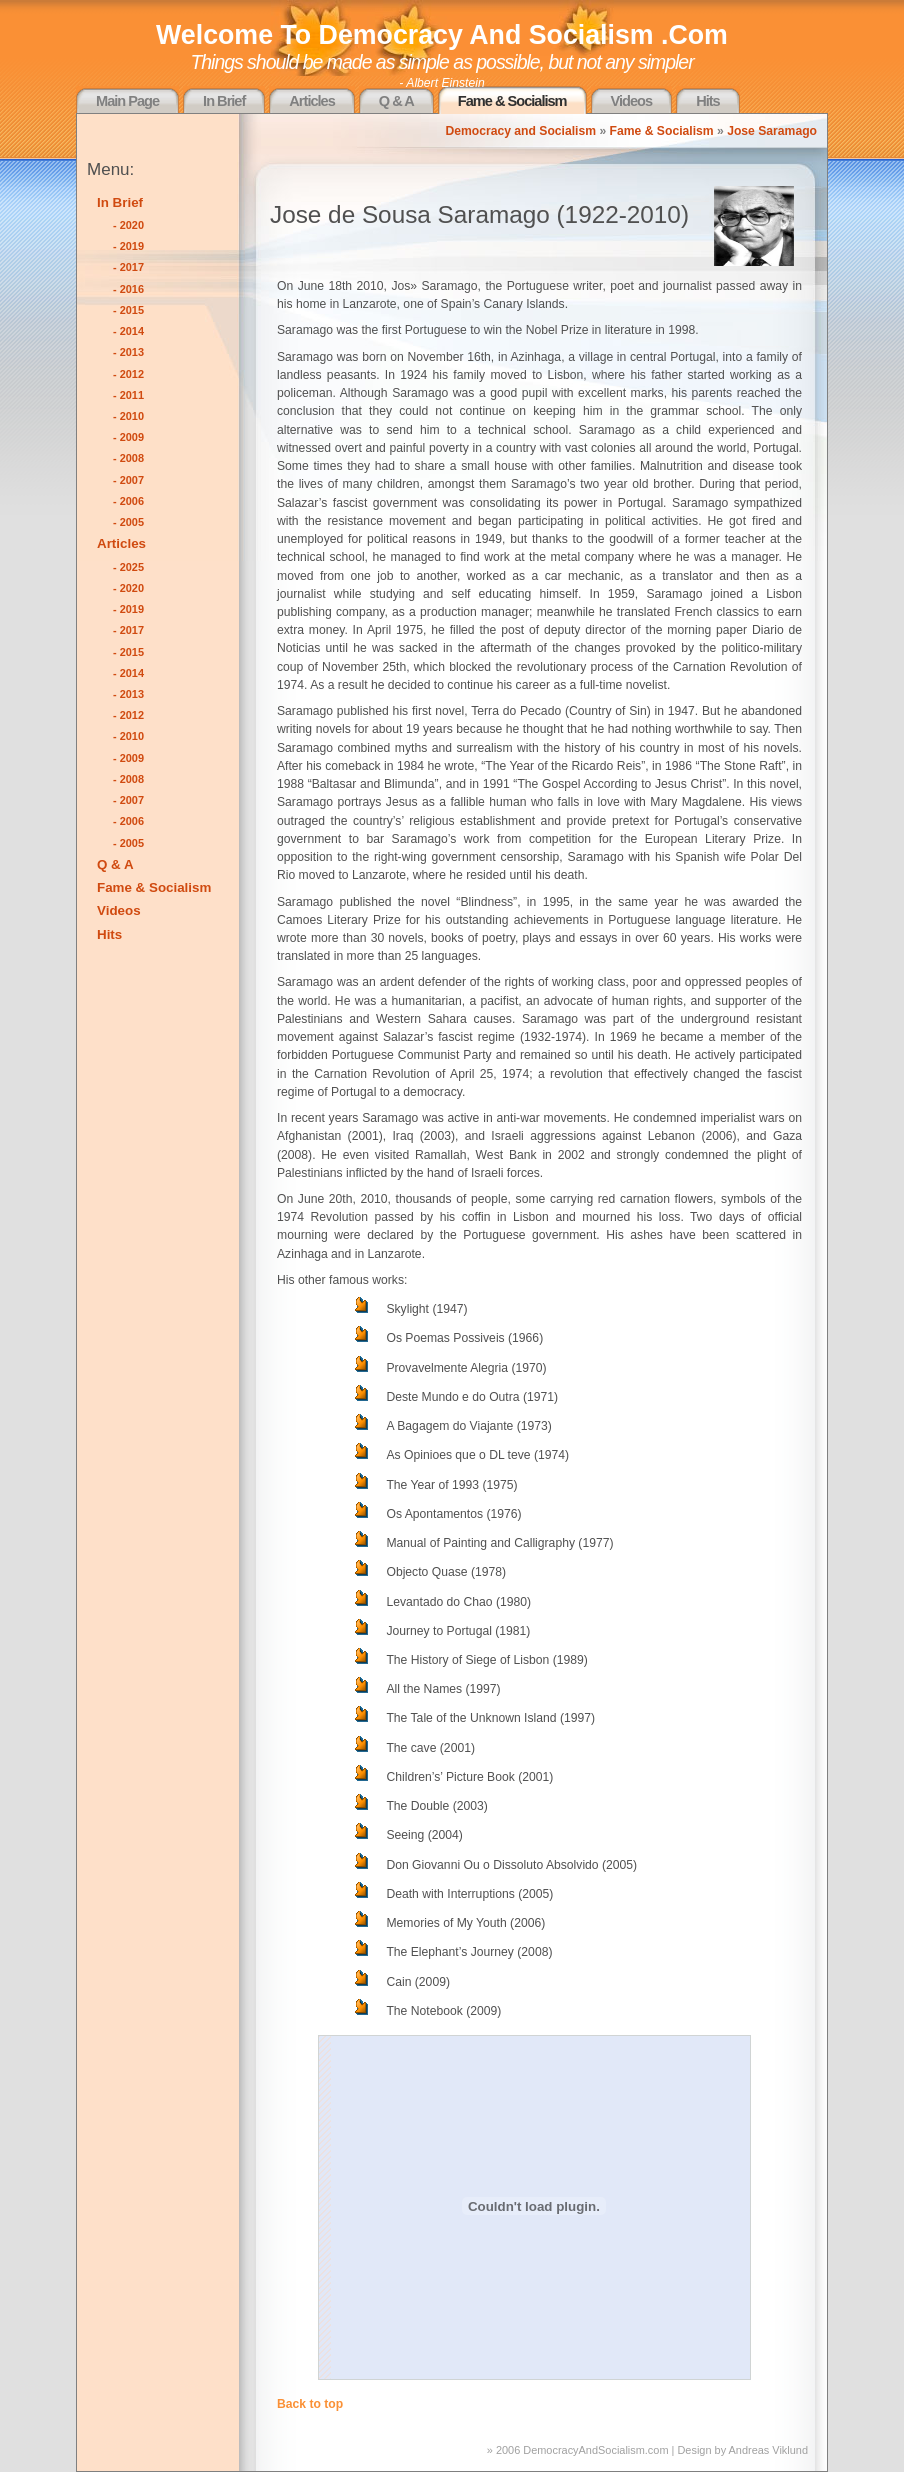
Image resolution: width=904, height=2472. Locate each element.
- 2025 (128, 567)
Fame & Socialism (512, 101)
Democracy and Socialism (520, 131)
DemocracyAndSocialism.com (595, 2450)
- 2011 (128, 395)
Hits (708, 101)
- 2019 (128, 246)
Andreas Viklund (768, 2450)
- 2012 (128, 374)
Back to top (310, 2404)
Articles (311, 101)
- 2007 (128, 480)
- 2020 (128, 225)
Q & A (396, 101)
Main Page (127, 101)
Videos (632, 101)
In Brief (224, 101)
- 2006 (128, 501)
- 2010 (128, 416)
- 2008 (128, 458)
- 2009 (128, 437)
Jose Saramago (772, 131)
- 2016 (128, 289)
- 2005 (128, 522)
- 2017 (128, 267)
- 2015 (128, 310)
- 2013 (128, 352)
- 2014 (128, 331)
